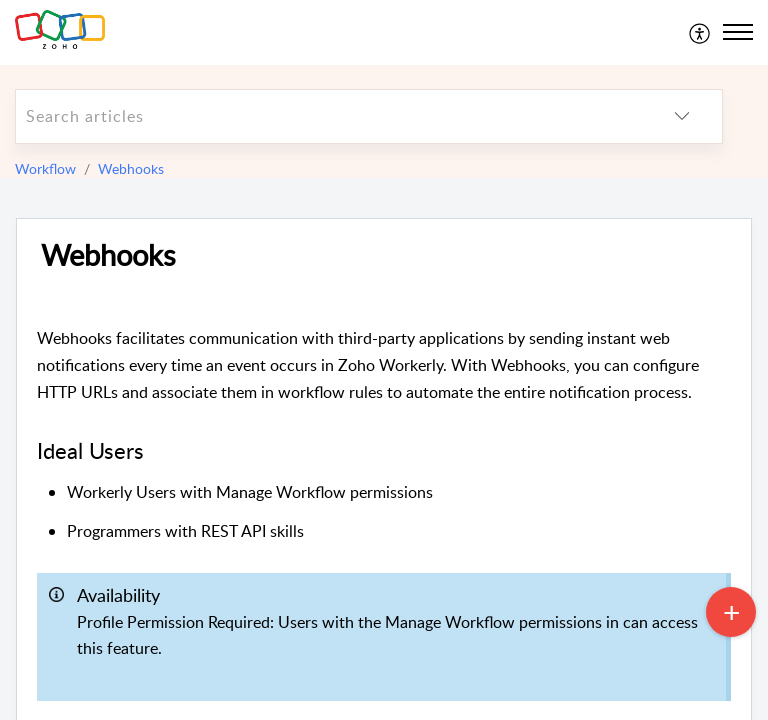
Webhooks (131, 168)
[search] (329, 116)
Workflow (45, 168)
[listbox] (682, 116)
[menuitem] (700, 32)
